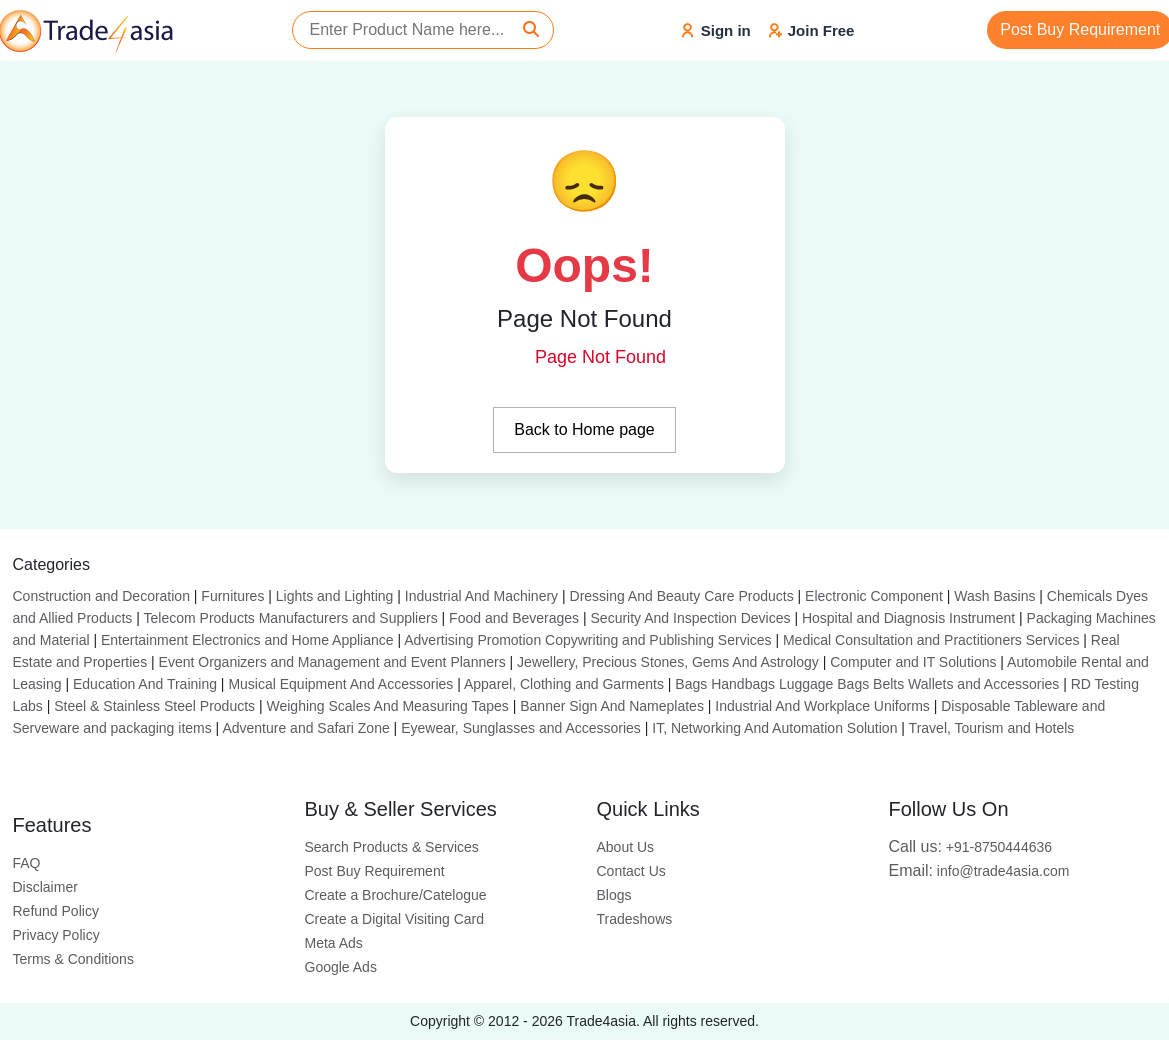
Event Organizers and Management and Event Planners (332, 662)
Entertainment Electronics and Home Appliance (247, 640)
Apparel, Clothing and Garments (564, 684)
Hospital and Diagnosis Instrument (908, 618)
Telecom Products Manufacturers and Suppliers (291, 618)
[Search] (531, 30)
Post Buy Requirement (375, 871)
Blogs (614, 895)
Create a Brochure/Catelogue (396, 895)
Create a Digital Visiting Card (395, 919)
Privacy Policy (56, 935)
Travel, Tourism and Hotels (992, 728)
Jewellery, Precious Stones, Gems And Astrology (668, 662)
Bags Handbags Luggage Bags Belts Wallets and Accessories (867, 684)
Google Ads (341, 967)
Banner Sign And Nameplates (612, 706)
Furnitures (232, 596)
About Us (626, 847)
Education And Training (145, 684)
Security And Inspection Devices (691, 618)
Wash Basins (994, 596)
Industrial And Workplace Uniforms (822, 706)
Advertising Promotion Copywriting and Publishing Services (587, 640)
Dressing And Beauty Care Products (682, 596)
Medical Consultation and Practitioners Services (931, 640)
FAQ (27, 863)
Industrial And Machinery (481, 596)
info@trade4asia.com (979, 871)
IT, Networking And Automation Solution (774, 728)
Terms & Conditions (73, 959)
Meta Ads (334, 943)
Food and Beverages (514, 618)
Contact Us (631, 871)
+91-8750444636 (971, 847)
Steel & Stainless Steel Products (154, 706)
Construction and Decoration (101, 596)
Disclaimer (45, 887)
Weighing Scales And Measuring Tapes (387, 706)
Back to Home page (584, 429)
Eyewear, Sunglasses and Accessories (521, 728)
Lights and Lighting (335, 596)
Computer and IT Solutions (913, 662)
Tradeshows (635, 919)
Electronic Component (874, 596)
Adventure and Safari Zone (305, 728)
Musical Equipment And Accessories (340, 684)
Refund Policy (56, 911)
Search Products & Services (392, 847)
